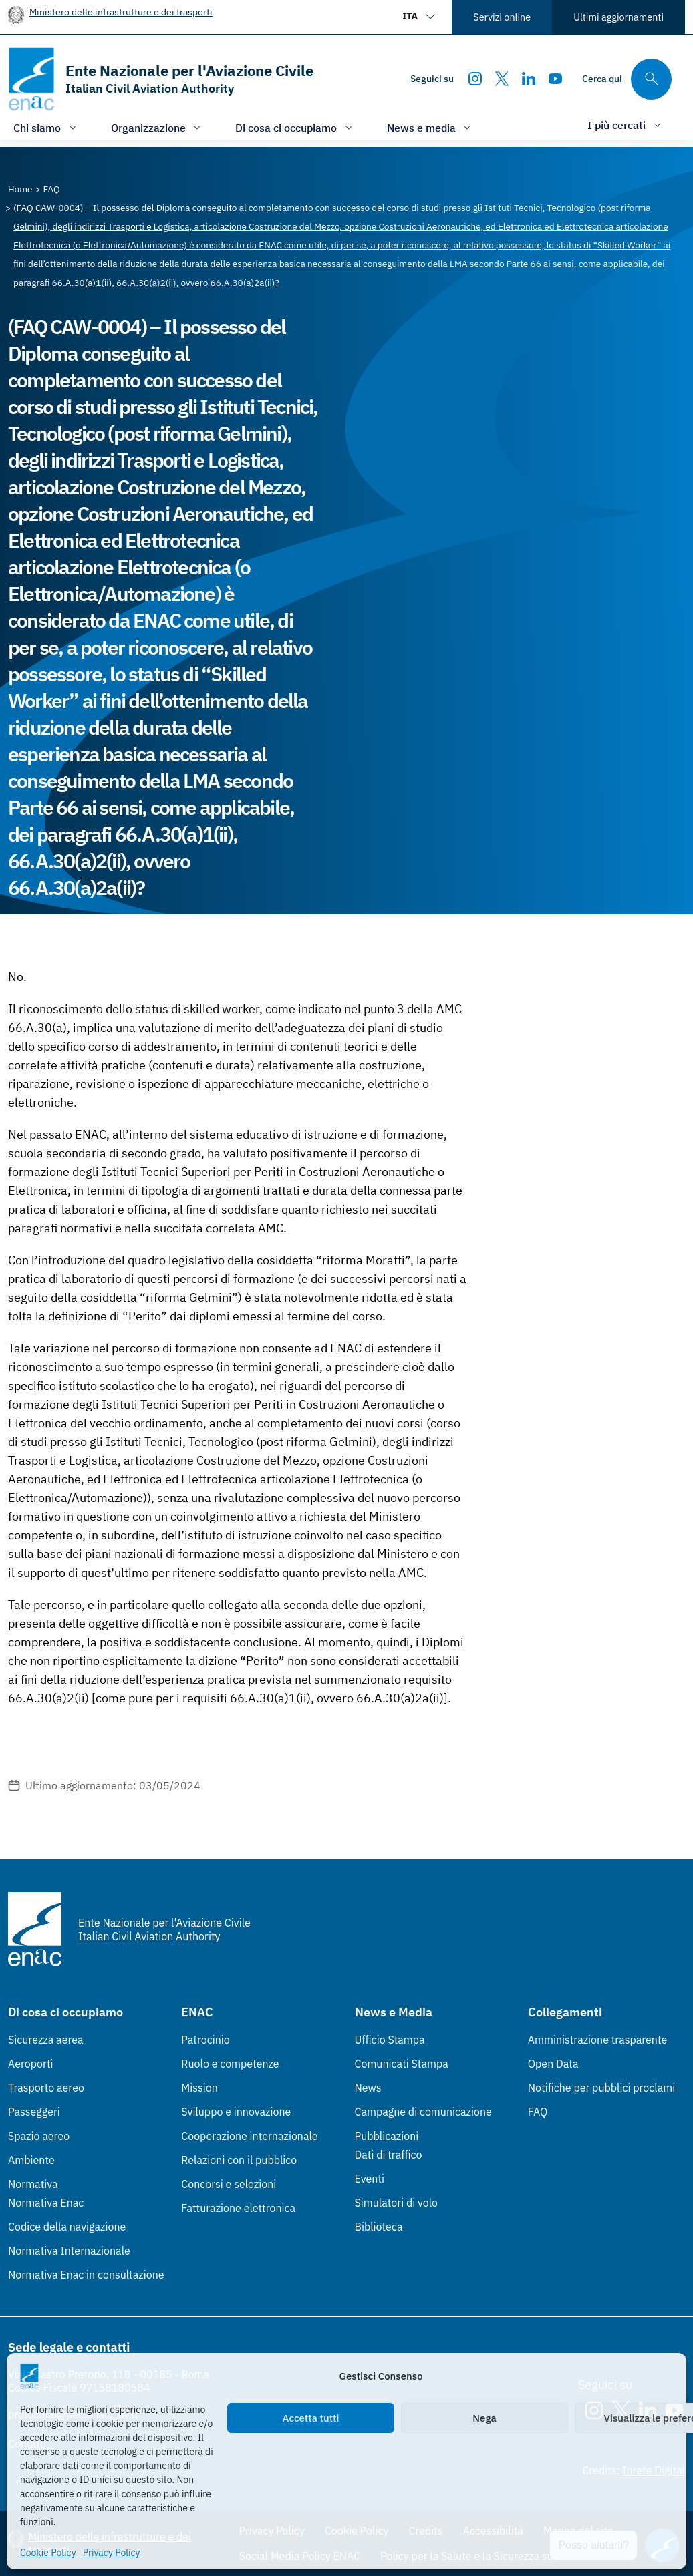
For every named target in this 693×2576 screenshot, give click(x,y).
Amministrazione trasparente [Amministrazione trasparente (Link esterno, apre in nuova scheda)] (598, 2039)
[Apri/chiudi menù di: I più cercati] (625, 125)
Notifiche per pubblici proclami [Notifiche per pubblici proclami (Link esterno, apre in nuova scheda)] (601, 2087)
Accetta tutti (311, 2418)
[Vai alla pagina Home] (20, 189)
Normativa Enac (46, 2202)
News (368, 2087)
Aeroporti (30, 2063)
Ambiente (31, 2160)
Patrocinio (205, 2039)
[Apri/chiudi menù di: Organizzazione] (157, 127)
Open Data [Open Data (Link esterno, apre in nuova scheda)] (553, 2063)
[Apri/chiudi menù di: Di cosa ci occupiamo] (295, 127)
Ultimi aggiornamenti (618, 17)
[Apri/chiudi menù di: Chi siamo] (46, 127)
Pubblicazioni (387, 2136)
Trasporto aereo (46, 2087)
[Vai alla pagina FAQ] (51, 189)
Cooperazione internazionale (249, 2136)
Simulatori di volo (396, 2202)
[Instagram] (475, 79)
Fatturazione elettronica (238, 2208)
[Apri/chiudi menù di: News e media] (430, 127)
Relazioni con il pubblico (239, 2160)
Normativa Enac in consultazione (86, 2274)
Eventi (370, 2178)
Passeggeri (34, 2112)
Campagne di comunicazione (423, 2112)
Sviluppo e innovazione (236, 2112)
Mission (199, 2087)
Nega (484, 2418)
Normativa (33, 2184)
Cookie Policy (48, 2553)
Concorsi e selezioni (228, 2184)
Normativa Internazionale (69, 2250)
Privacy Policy (111, 2553)
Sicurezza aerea (46, 2039)
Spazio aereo (39, 2136)
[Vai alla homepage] (160, 79)
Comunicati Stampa (401, 2063)
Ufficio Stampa (390, 2039)
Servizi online (502, 17)
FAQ (538, 2112)
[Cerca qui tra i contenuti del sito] (627, 79)
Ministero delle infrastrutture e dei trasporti (121, 11)
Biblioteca (379, 2226)
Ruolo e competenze (230, 2063)
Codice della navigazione (67, 2226)
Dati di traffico (388, 2154)
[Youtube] (555, 79)
